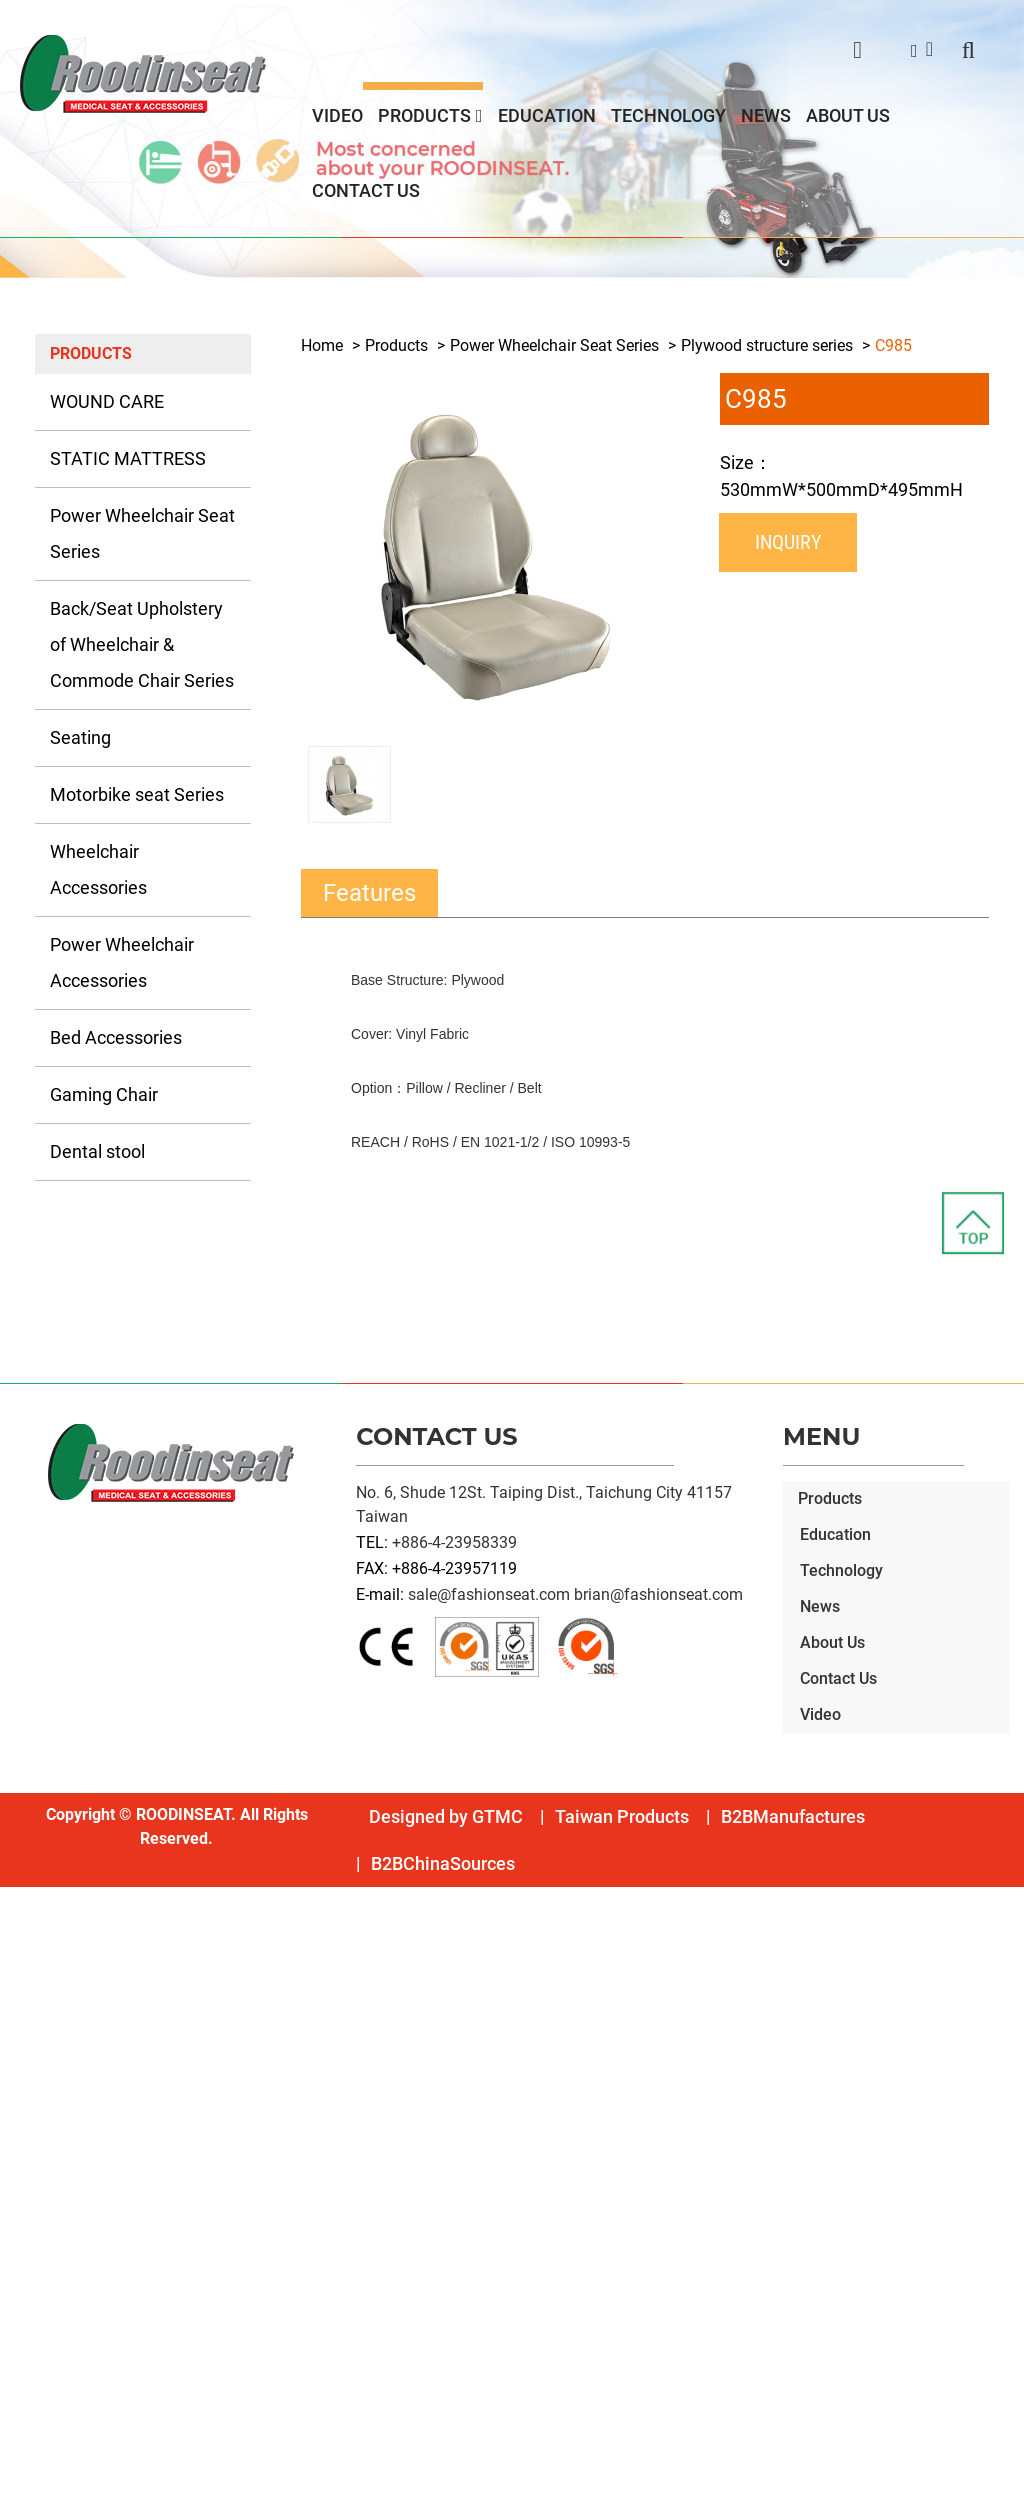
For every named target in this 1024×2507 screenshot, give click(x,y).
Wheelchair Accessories (98, 869)
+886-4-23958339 (454, 1542)
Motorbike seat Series (137, 794)
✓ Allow (28, 1946)
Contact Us (366, 190)
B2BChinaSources (443, 1863)
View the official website (178, 2114)
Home (322, 345)
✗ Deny (26, 1970)
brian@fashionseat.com (658, 1594)
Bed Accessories (116, 1037)
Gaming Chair (104, 1094)
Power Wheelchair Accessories (122, 962)
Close (19, 1898)
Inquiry (788, 542)
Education (547, 115)
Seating (80, 737)
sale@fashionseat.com (489, 1594)
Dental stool (97, 1151)
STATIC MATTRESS (128, 458)
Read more (45, 2114)
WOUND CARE (107, 401)
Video (337, 115)
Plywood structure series (767, 345)
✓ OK (570, 2494)
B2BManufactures (793, 1816)
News (766, 115)
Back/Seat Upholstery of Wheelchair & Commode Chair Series (142, 644)
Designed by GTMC (446, 1816)
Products (424, 115)
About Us (848, 115)
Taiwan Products (622, 1816)
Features (369, 893)
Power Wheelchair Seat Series (142, 533)
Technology (668, 115)
